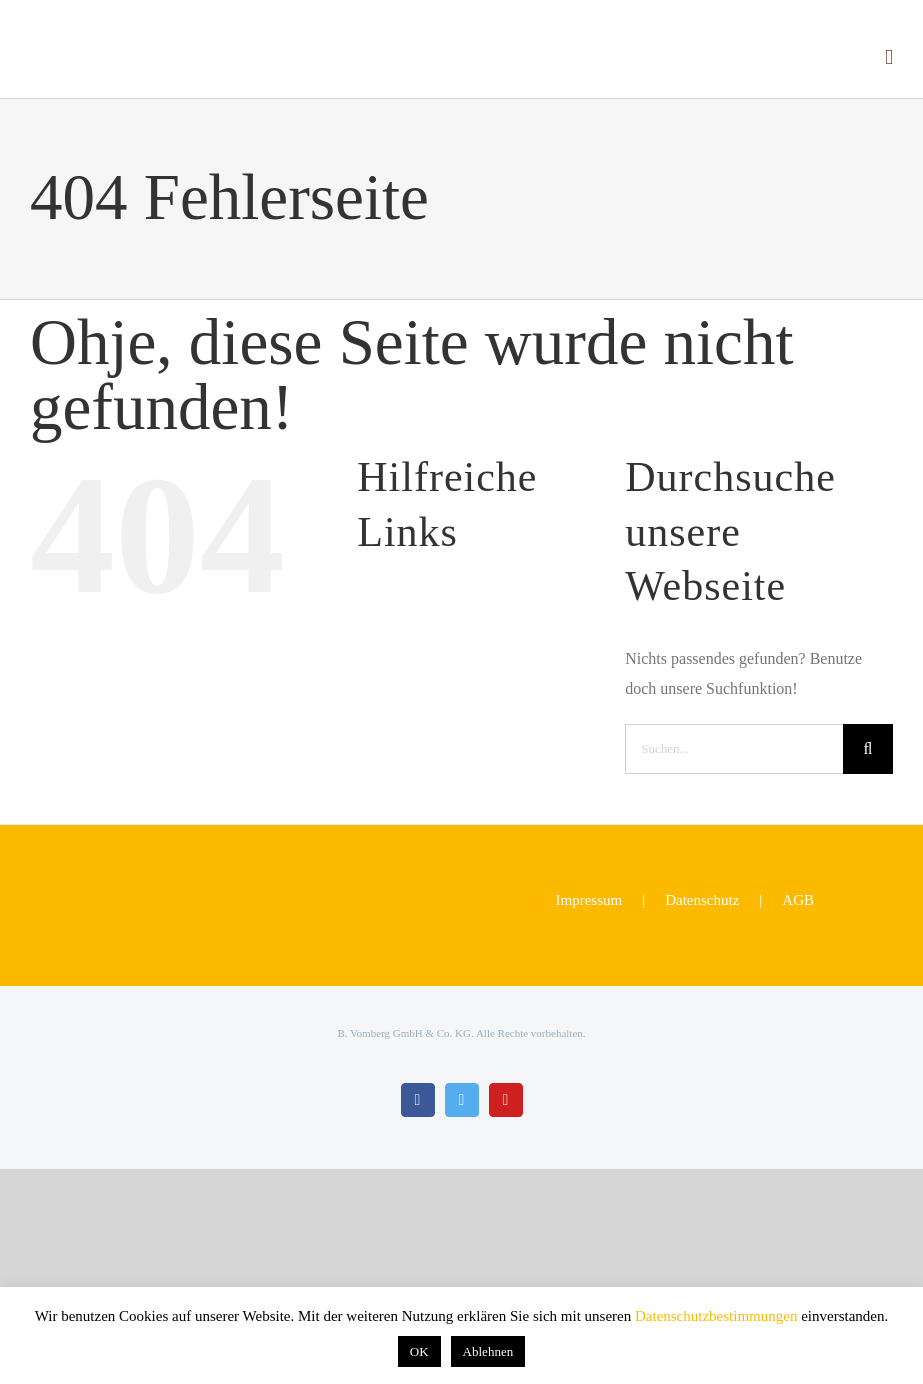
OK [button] (419, 1351)
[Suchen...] (734, 749)
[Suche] (868, 749)
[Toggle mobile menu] (889, 57)
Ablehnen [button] (488, 1351)
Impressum (588, 900)
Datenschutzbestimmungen (716, 1316)
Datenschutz (702, 900)
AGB (798, 900)
